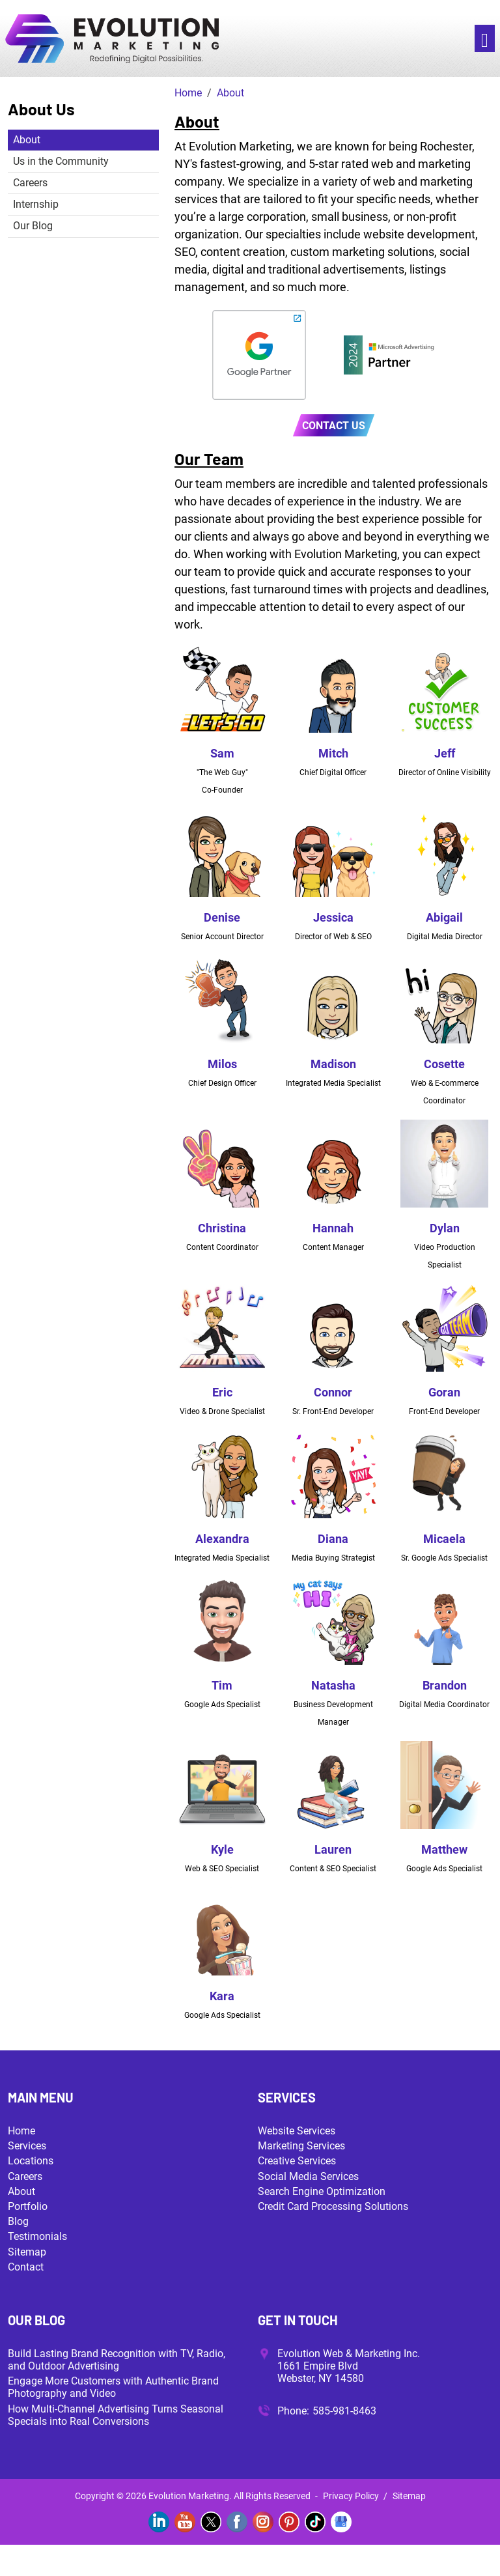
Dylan (445, 1228)
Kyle (222, 1849)
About (26, 140)
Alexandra (222, 1539)
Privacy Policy (351, 2496)
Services (27, 2146)
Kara (222, 1996)
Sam (222, 753)
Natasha (333, 1685)
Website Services (296, 2131)
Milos (222, 1064)
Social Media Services (308, 2176)
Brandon (445, 1685)
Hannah (333, 1228)
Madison (333, 1064)
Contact (26, 2267)
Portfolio (28, 2206)
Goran (444, 1392)
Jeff (444, 753)
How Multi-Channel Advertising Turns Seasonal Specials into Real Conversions (115, 2415)
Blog (18, 2221)
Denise (222, 917)
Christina (222, 1228)
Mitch (333, 753)
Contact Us (333, 425)
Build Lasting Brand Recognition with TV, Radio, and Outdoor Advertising (116, 2359)
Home (21, 2131)
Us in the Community (61, 161)
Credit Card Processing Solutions (333, 2206)
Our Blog (33, 225)
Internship (36, 204)
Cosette (444, 1064)
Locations (30, 2161)
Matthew (444, 1849)
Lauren (333, 1849)
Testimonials (37, 2236)
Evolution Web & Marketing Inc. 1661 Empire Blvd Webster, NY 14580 (348, 2366)
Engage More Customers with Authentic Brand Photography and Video (113, 2387)
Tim (222, 1685)
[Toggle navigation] (485, 39)
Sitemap (27, 2252)
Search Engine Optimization (321, 2191)
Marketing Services (301, 2146)
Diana (333, 1539)
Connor (333, 1392)
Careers (30, 183)
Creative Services (297, 2161)
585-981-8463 (344, 2411)
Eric (222, 1392)
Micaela (444, 1539)
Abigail (444, 917)
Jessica (333, 917)
